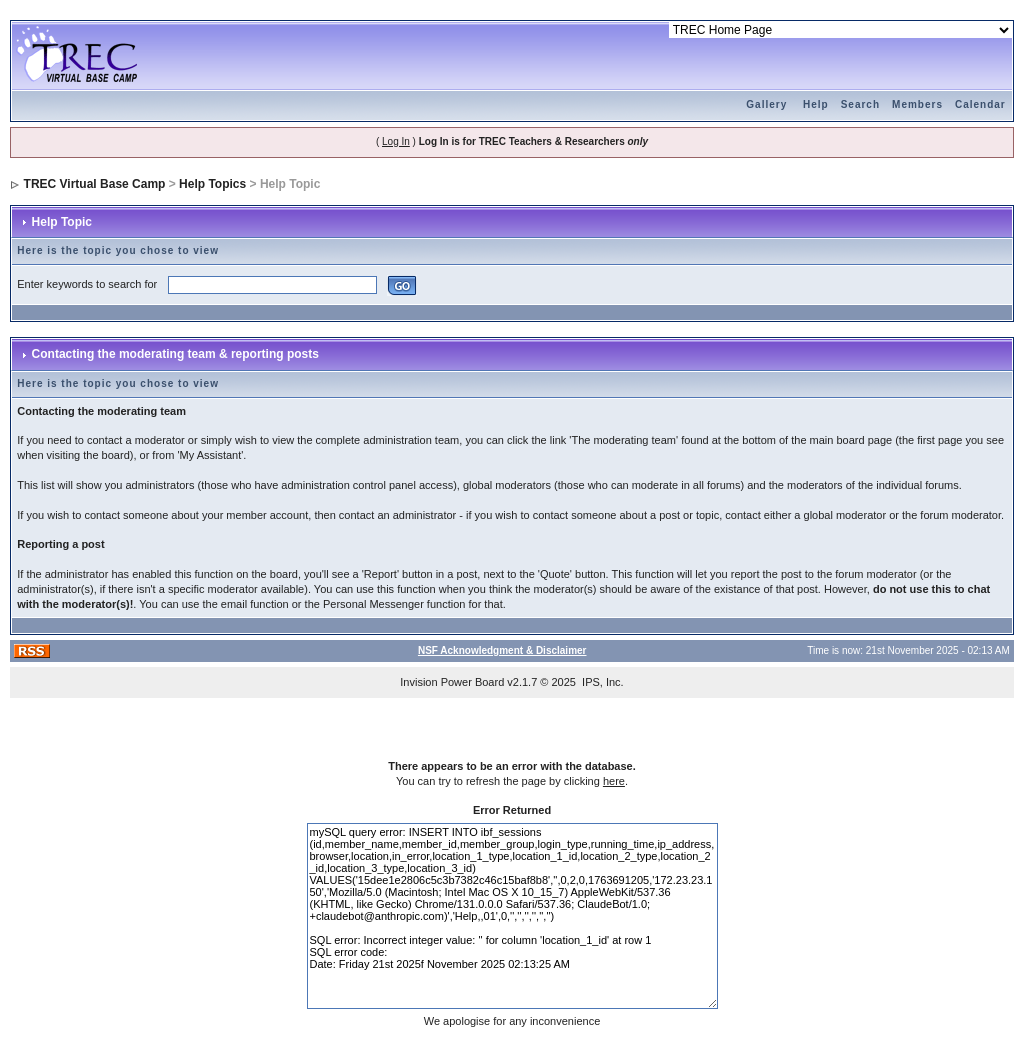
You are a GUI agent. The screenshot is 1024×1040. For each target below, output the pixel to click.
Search (860, 104)
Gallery (766, 104)
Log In (396, 141)
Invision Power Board (452, 682)
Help (816, 104)
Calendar (980, 104)
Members (917, 104)
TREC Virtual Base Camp (95, 184)
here (614, 781)
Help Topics (212, 184)
